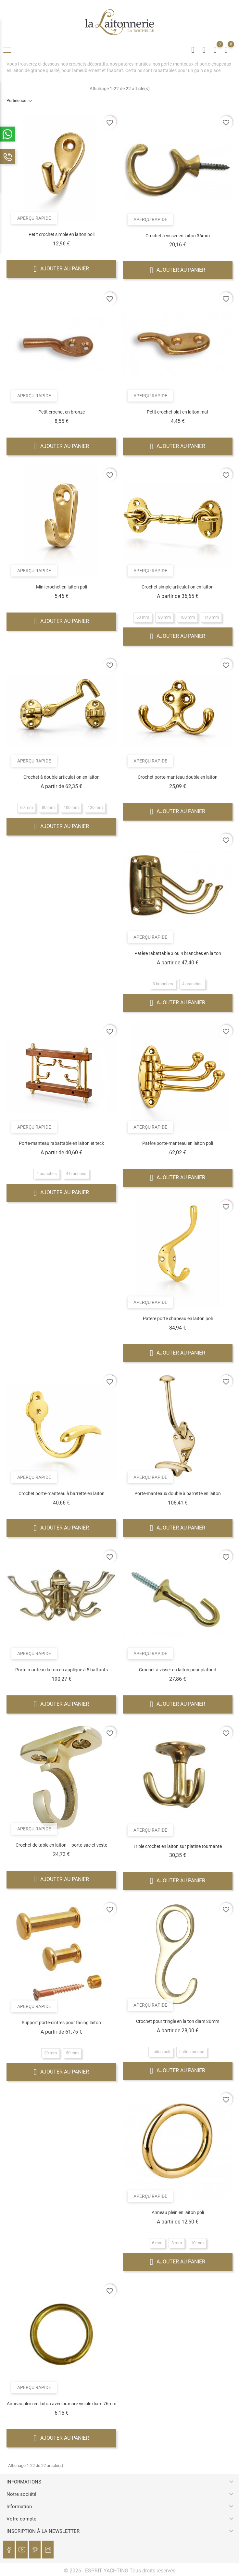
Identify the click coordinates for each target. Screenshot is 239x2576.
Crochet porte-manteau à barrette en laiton (62, 1493)
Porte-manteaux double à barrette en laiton (177, 1493)
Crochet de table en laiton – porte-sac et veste (61, 1845)
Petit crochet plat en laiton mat (177, 412)
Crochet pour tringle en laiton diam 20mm (177, 2021)
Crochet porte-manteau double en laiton (178, 777)
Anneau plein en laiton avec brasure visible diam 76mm (61, 2403)
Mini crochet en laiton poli (61, 586)
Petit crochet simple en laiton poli (61, 234)
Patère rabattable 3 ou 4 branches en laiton (177, 953)
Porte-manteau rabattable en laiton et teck (61, 1143)
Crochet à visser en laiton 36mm (177, 235)
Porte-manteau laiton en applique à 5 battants (61, 1669)
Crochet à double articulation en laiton (61, 777)
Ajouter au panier (61, 269)
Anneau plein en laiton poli (178, 2212)
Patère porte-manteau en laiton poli (177, 1143)
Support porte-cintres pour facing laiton (61, 2022)
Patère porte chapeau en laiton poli (178, 1318)
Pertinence (16, 100)
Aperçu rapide (36, 216)
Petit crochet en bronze (61, 412)
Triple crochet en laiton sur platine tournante (177, 1846)
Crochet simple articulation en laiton (178, 586)
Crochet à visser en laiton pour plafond (177, 1669)
